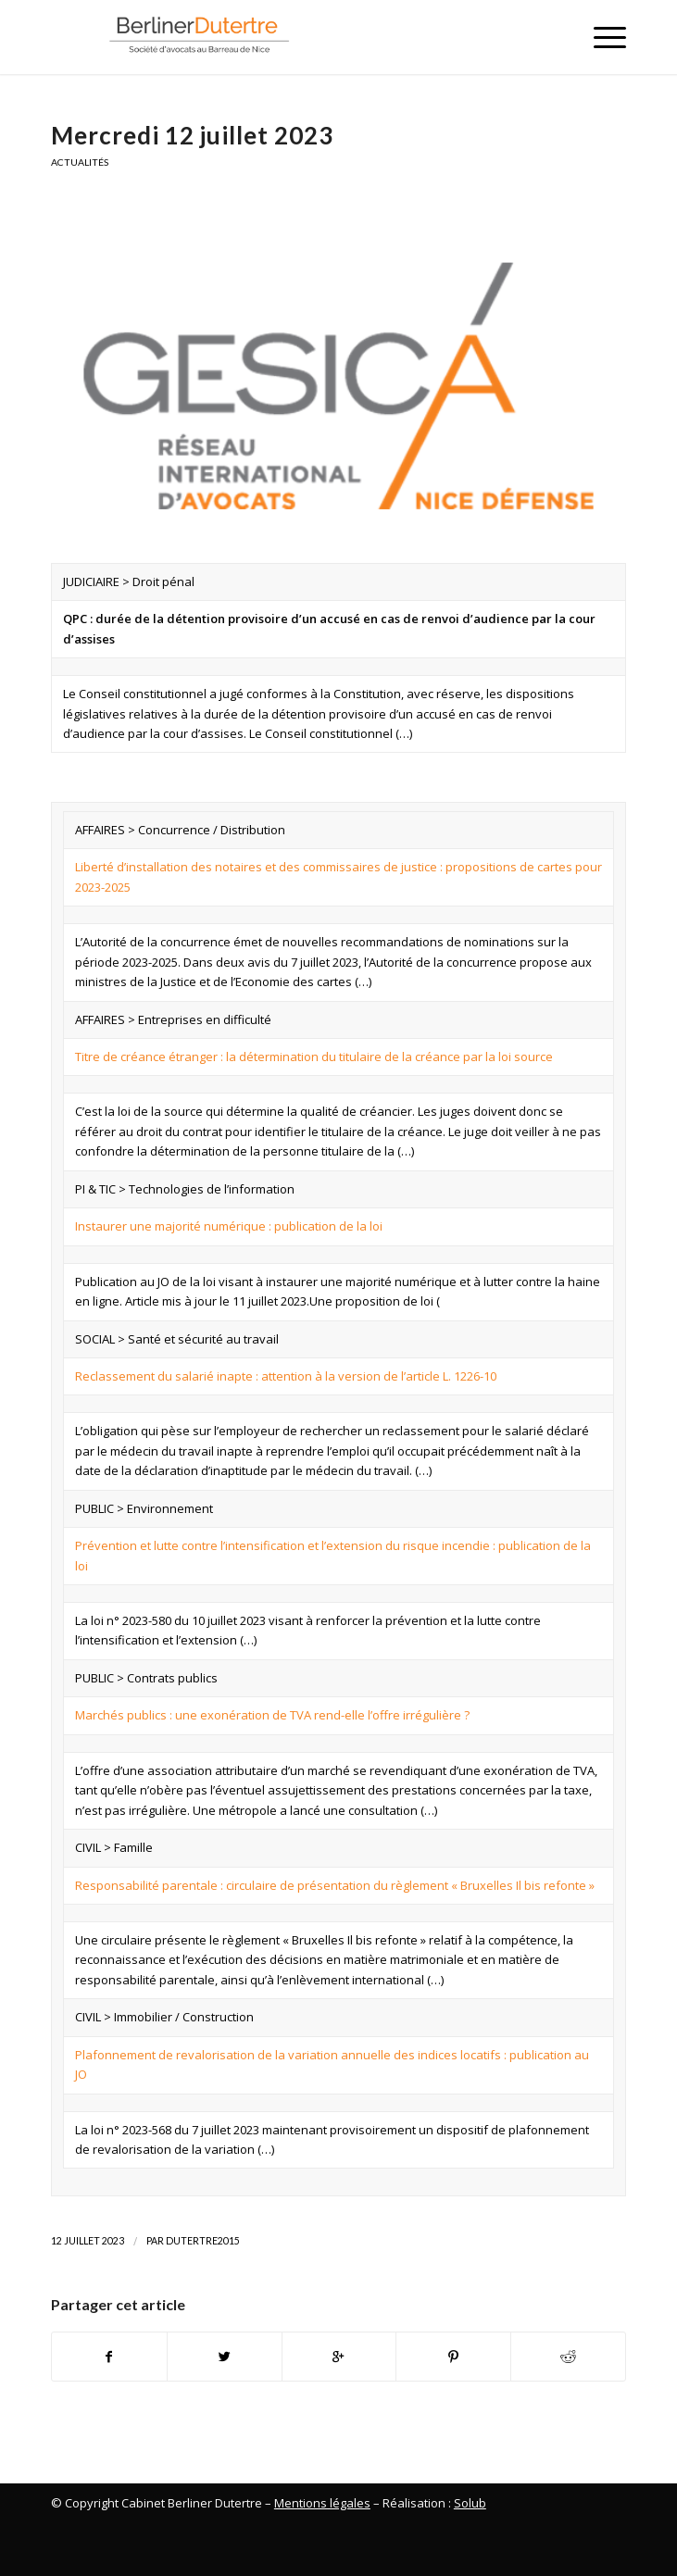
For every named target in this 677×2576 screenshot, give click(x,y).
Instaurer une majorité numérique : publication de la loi (228, 1226)
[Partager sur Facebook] (109, 2356)
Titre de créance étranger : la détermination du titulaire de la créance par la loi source (314, 1056)
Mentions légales (322, 2503)
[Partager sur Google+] (339, 2356)
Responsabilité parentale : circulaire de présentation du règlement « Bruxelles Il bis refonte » (335, 1885)
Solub (470, 2503)
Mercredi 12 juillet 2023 (192, 135)
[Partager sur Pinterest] (453, 2356)
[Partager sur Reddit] (568, 2356)
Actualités (79, 162)
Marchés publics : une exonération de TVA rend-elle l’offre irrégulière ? (272, 1715)
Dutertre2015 (203, 2240)
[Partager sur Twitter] (225, 2356)
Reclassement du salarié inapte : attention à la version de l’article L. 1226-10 (285, 1376)
